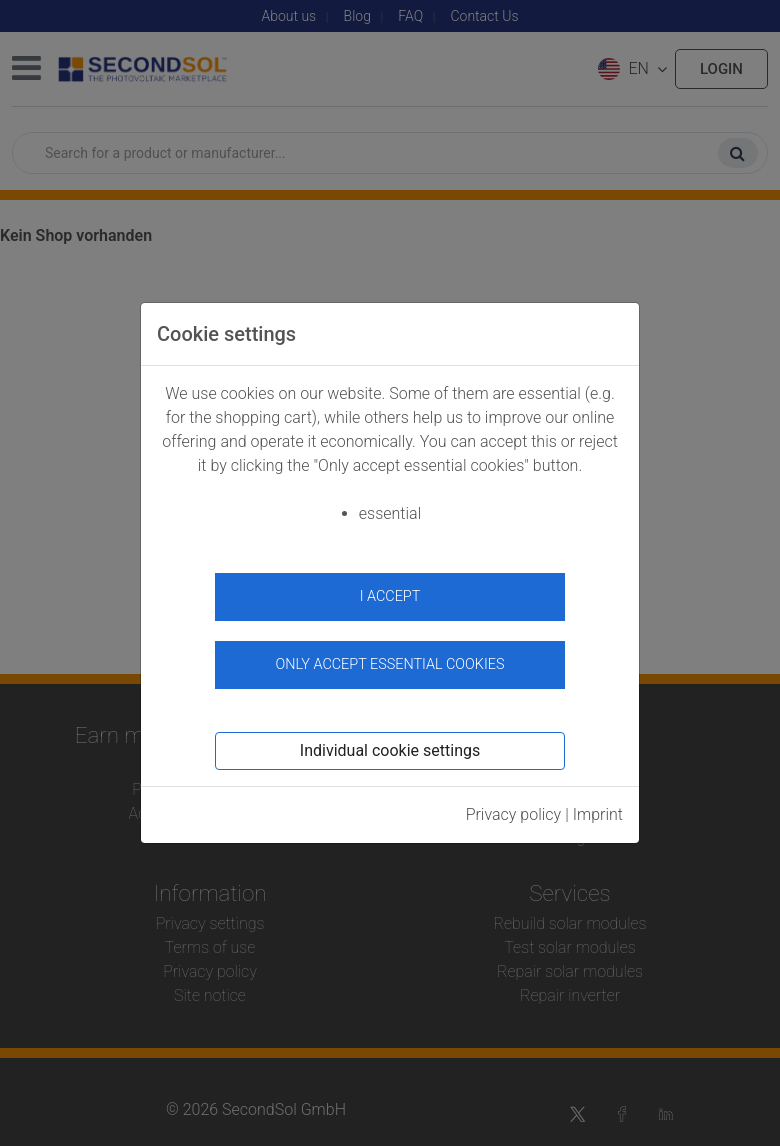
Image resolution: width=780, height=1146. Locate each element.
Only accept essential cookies (390, 664)
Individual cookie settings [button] (390, 750)
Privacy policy (514, 814)
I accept (390, 596)
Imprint (598, 814)
